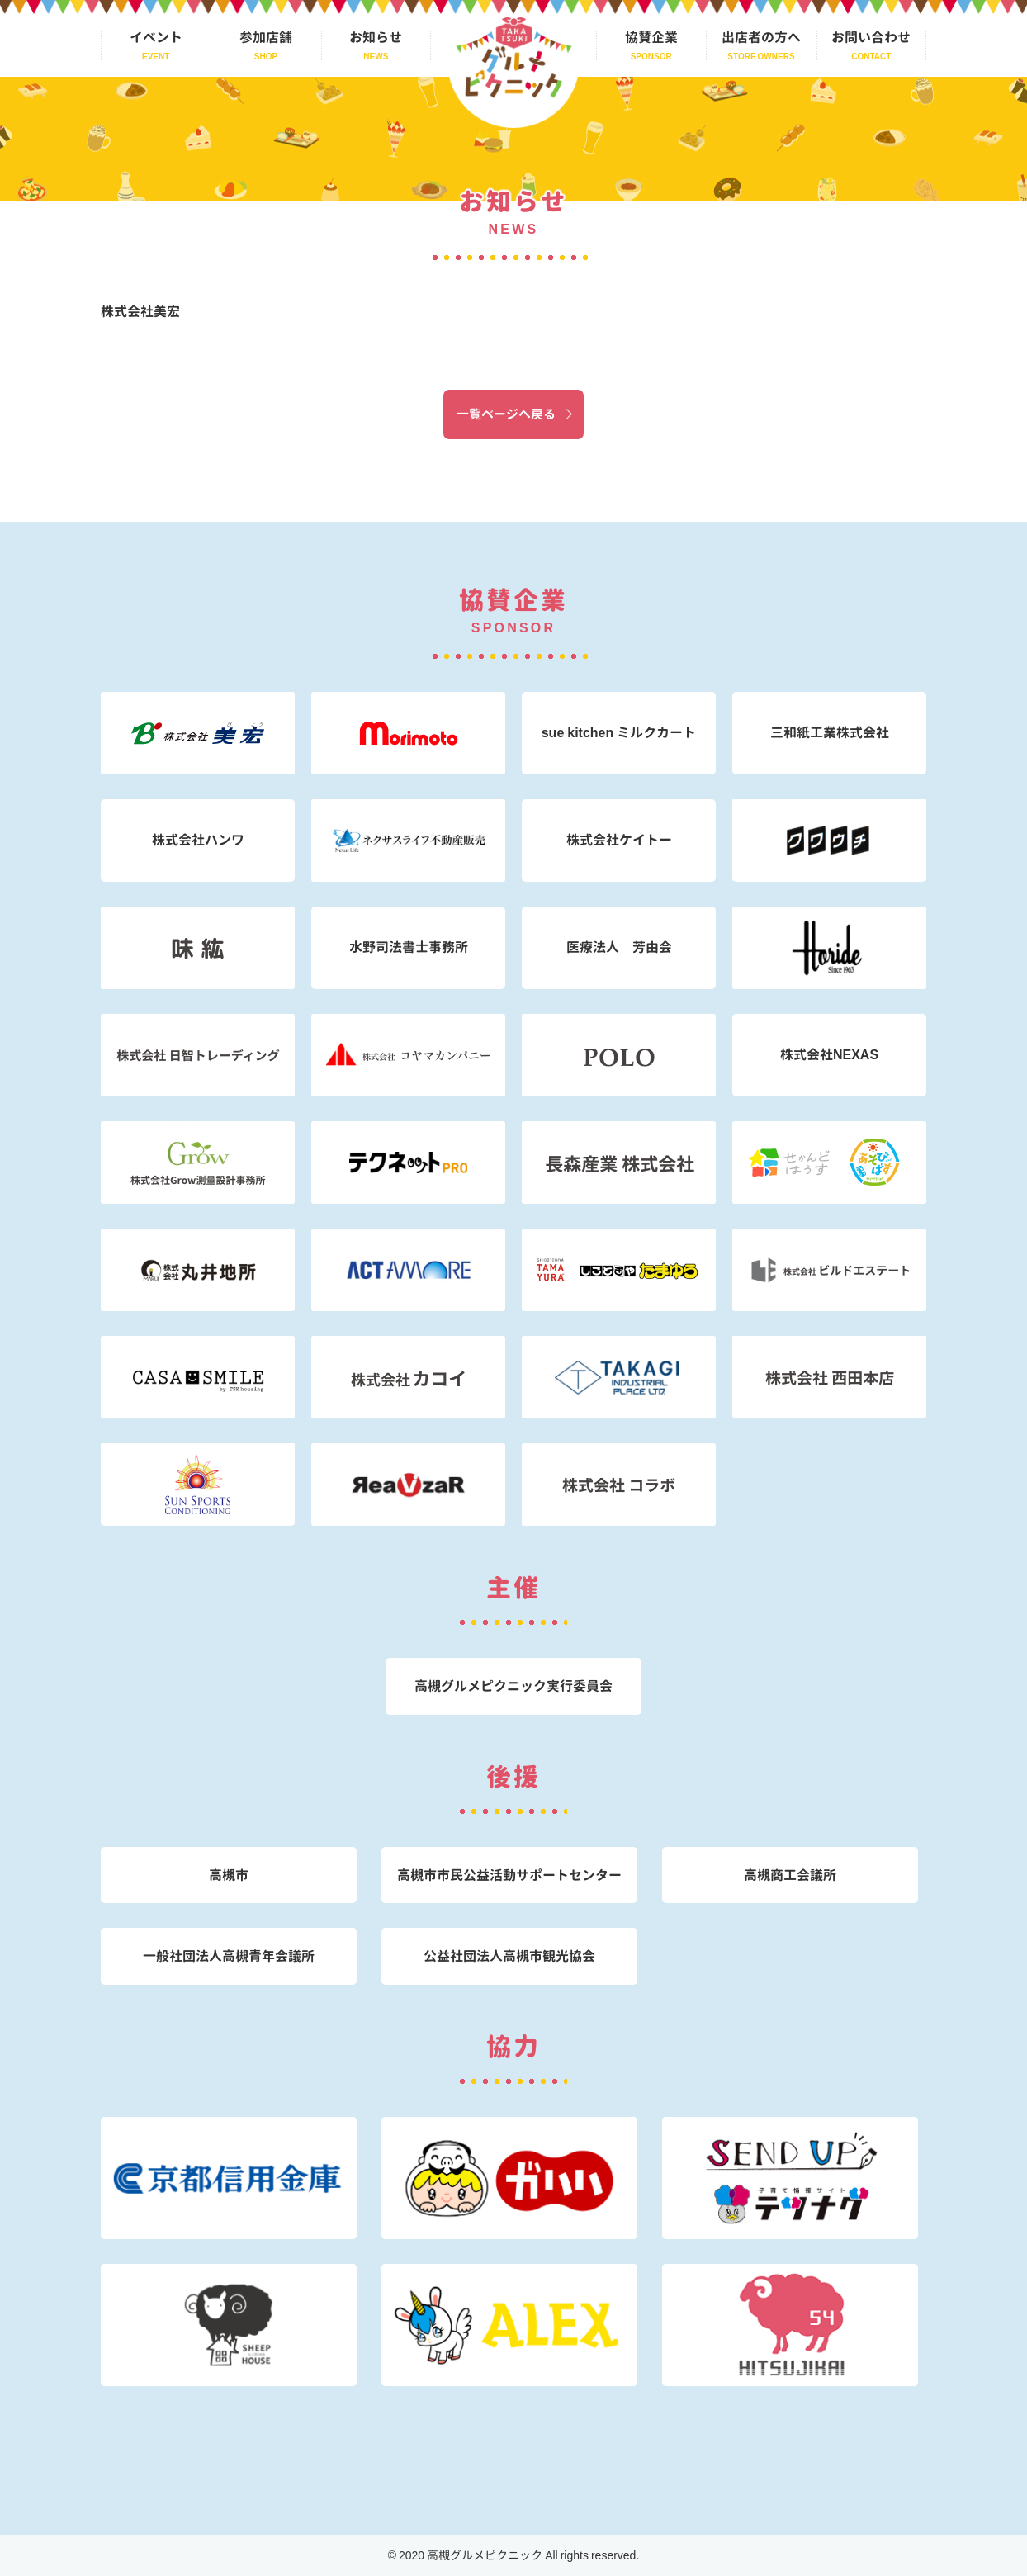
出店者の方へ (761, 37)
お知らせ (375, 37)
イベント (156, 37)
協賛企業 (651, 37)
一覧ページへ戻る (506, 414)
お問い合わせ (871, 37)
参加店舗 (265, 37)
